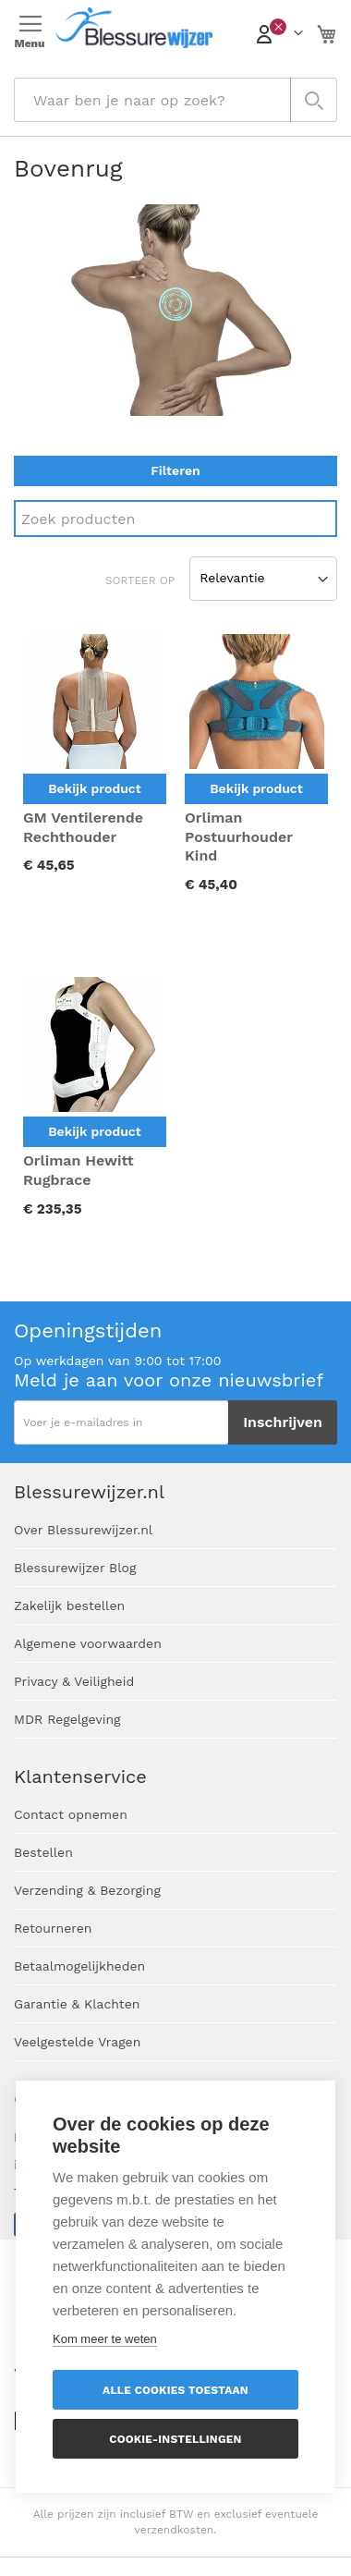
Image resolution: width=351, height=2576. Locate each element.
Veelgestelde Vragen (77, 2041)
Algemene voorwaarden (88, 1643)
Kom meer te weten (105, 2339)
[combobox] (175, 100)
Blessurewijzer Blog (75, 1567)
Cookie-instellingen (175, 2439)
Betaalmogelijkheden (79, 1966)
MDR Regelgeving (67, 1719)
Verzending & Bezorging (87, 1890)
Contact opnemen (70, 1814)
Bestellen (43, 1852)
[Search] (175, 518)
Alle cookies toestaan (175, 2390)
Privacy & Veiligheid (74, 1681)
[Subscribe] (282, 1422)
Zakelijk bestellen (69, 1605)
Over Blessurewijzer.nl (83, 1529)
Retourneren (53, 1928)
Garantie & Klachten (76, 2003)
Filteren (175, 470)
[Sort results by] (263, 578)
